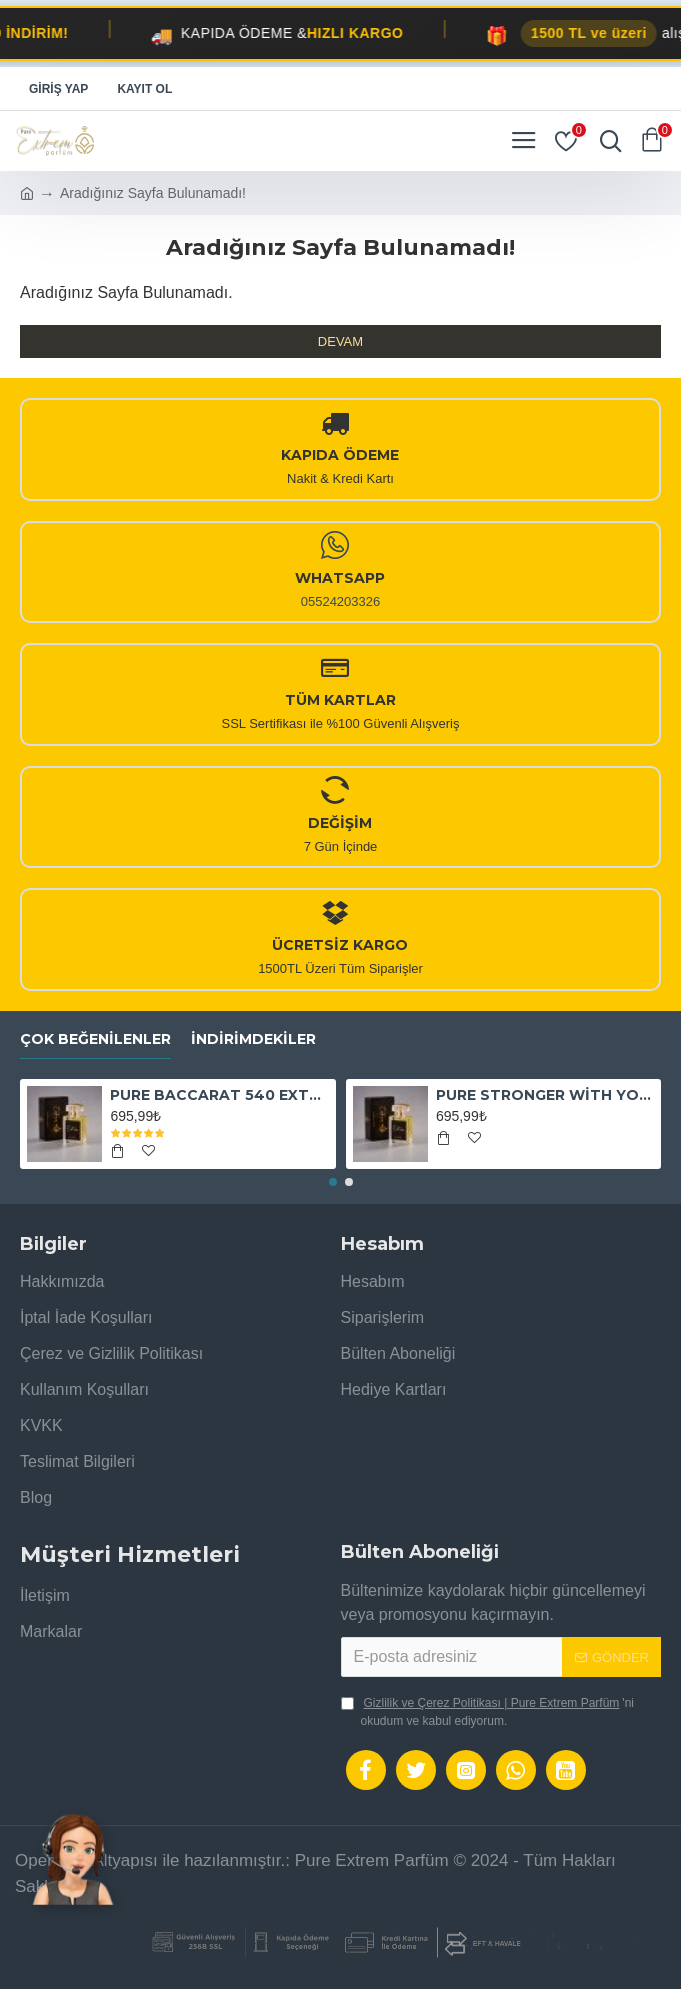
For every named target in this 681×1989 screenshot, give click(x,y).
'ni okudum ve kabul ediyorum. (488, 1711)
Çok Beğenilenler (95, 1039)
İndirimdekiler (253, 1039)
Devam (340, 341)
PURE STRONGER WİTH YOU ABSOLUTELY (545, 1095)
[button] (333, 1182)
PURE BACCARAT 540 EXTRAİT (219, 1095)
